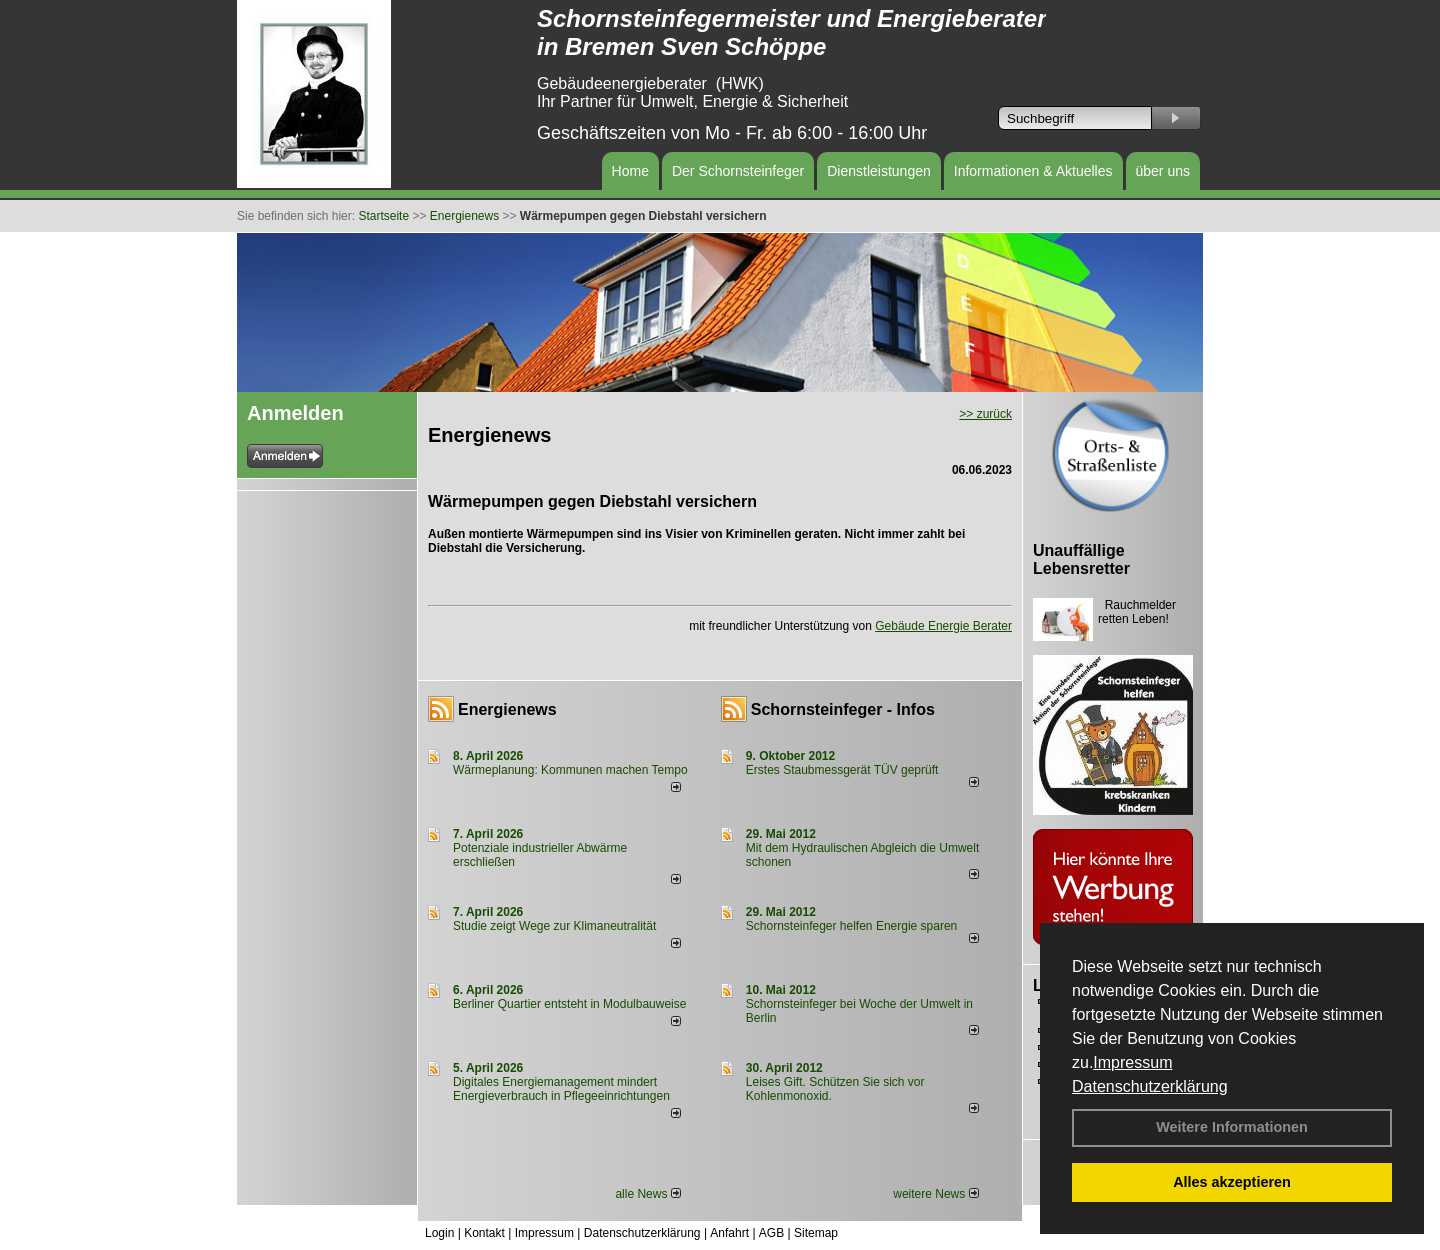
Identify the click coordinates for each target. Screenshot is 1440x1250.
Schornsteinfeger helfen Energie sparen (851, 926)
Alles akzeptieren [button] (1232, 1182)
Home (630, 171)
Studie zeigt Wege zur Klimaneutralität (554, 926)
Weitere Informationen (1232, 1127)
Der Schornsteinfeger (738, 171)
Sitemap (816, 1233)
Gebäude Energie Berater (943, 626)
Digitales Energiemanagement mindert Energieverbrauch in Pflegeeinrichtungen (561, 1089)
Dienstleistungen (879, 171)
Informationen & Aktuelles (1033, 171)
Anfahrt (729, 1233)
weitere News (935, 1194)
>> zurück (985, 414)
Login (439, 1233)
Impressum (1132, 1062)
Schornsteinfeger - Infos (843, 709)
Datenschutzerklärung (1150, 1086)
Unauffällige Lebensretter (1081, 559)
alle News (647, 1194)
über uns (1163, 171)
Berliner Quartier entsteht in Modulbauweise (569, 1004)
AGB (771, 1233)
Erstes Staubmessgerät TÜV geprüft (842, 770)
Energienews (507, 709)
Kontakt (484, 1233)
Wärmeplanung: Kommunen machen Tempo (570, 770)
